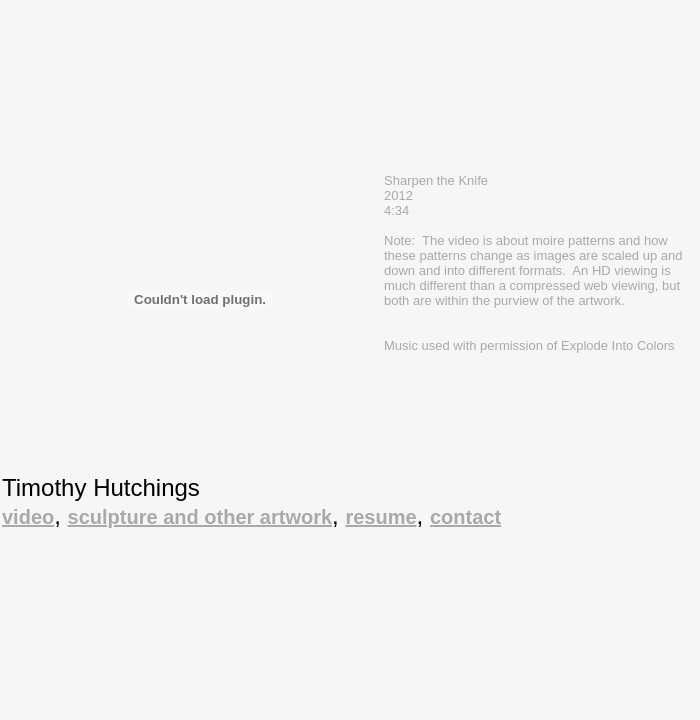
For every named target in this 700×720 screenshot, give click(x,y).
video (28, 517)
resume (380, 517)
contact (465, 517)
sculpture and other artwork (200, 517)
